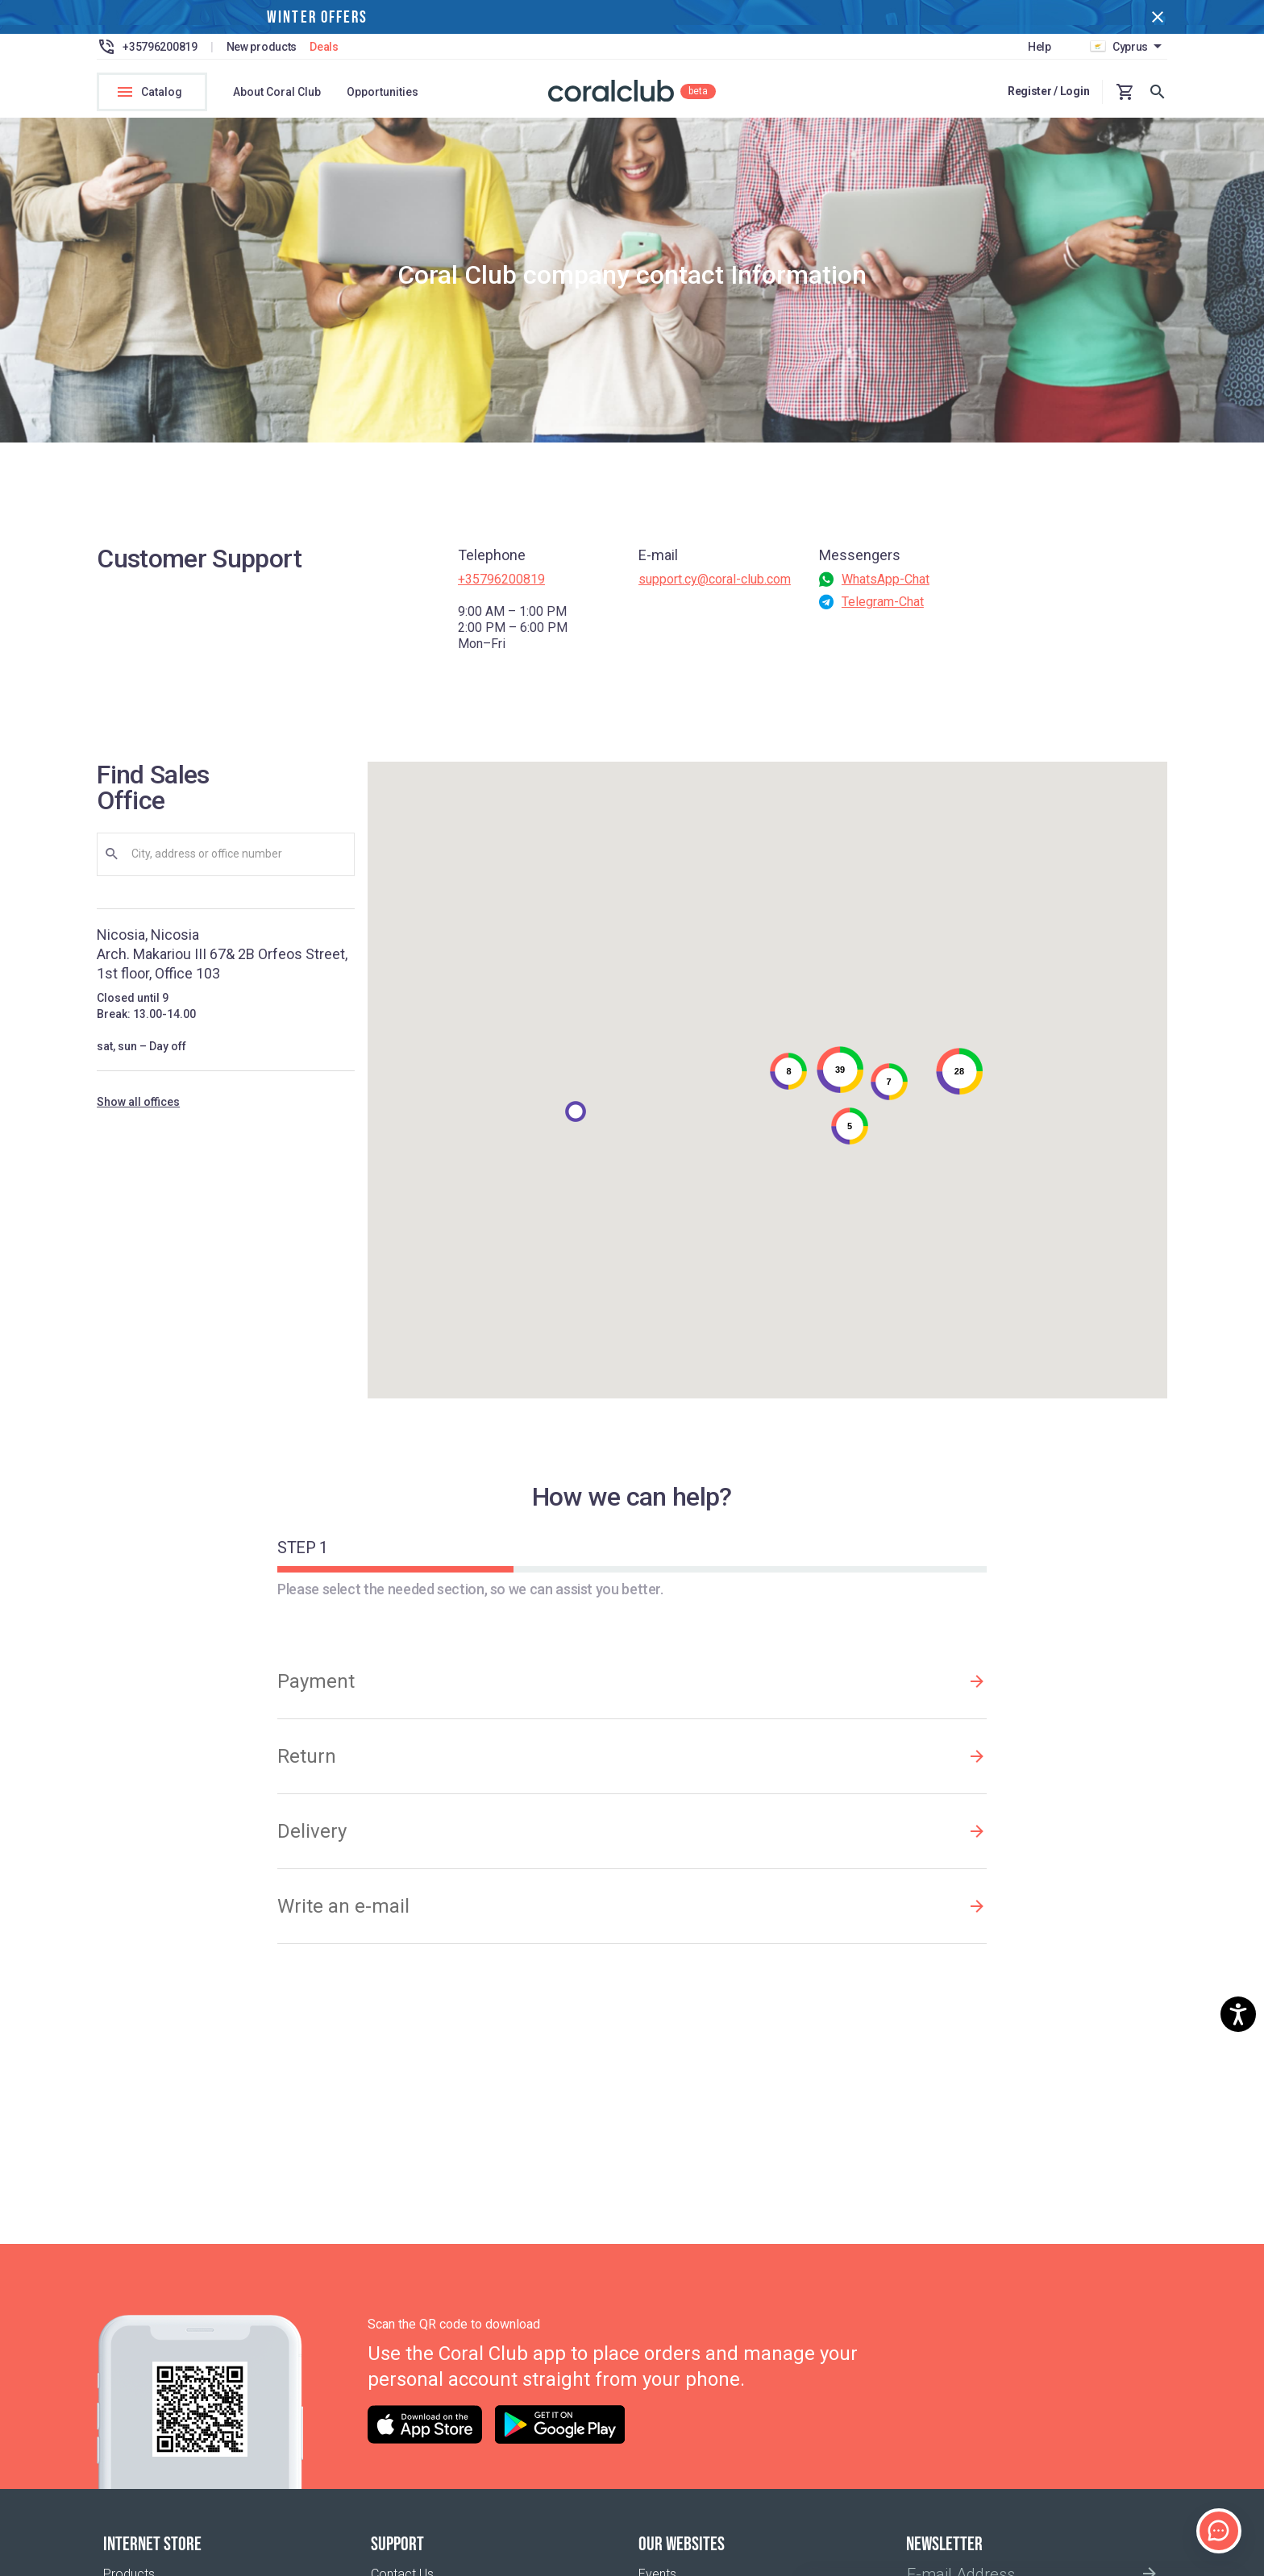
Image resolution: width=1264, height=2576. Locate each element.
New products (262, 46)
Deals (324, 46)
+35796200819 (501, 588)
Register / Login (1049, 91)
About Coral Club (277, 91)
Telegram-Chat (883, 611)
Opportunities (382, 92)
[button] (575, 1121)
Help (1039, 46)
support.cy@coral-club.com (714, 588)
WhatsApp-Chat (885, 588)
